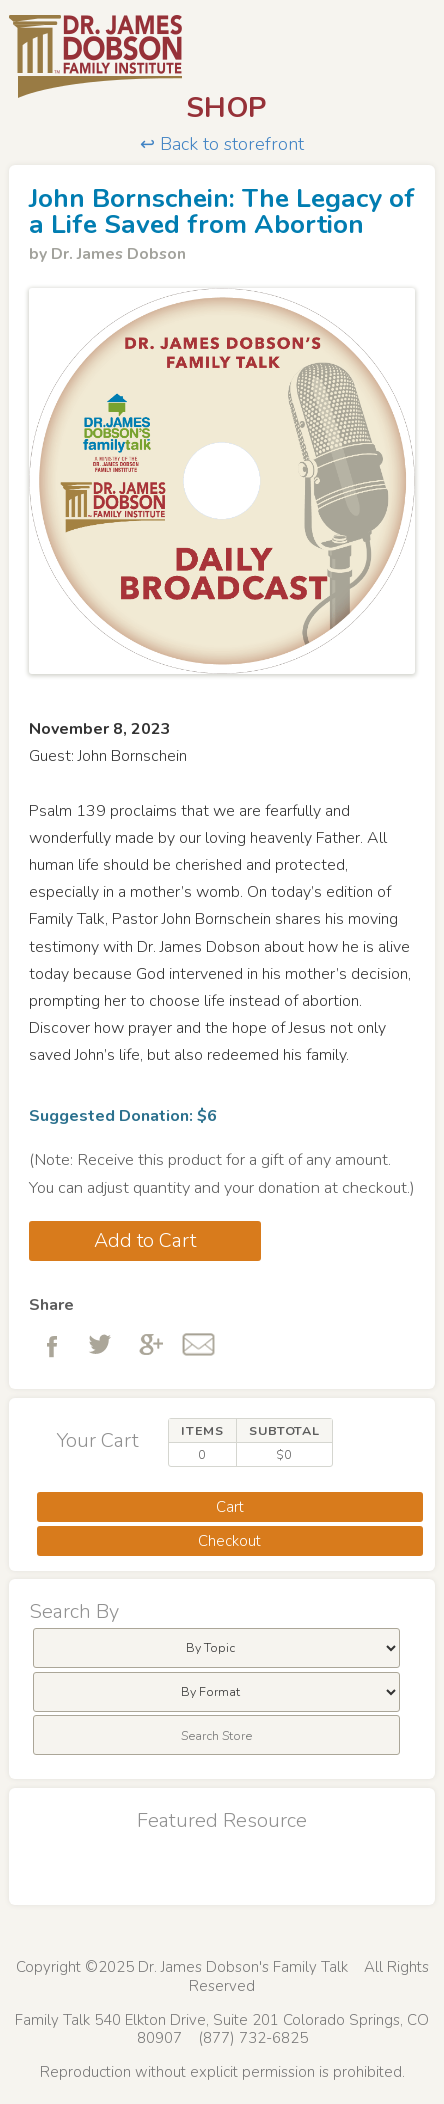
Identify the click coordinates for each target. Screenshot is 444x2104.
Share (51, 1304)
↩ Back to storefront (222, 144)
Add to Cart (145, 1240)
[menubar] (216, 1648)
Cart (230, 1507)
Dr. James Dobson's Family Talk (222, 57)
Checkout (229, 1541)
